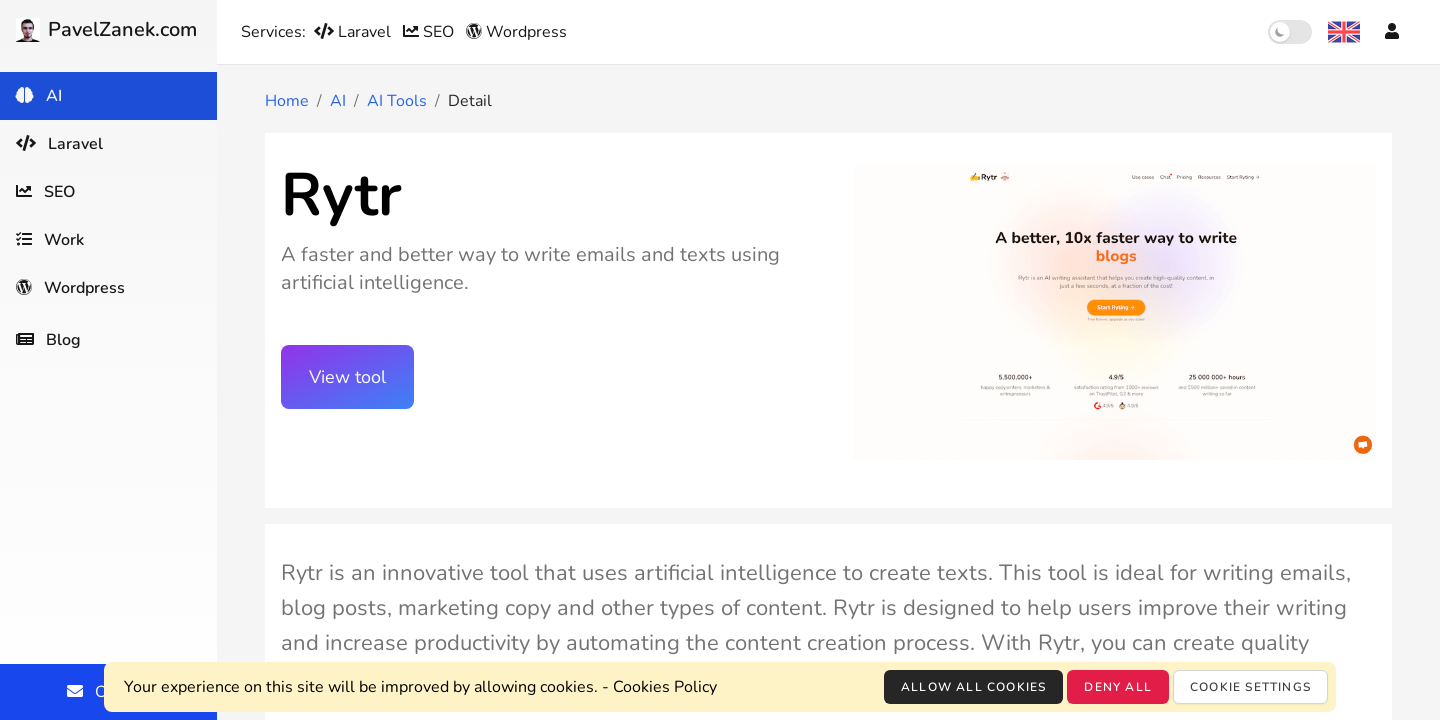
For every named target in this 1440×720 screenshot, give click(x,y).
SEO (430, 32)
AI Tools (397, 101)
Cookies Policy (665, 687)
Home (287, 101)
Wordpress (516, 32)
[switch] (1290, 32)
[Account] (1392, 32)
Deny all (1118, 687)
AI (338, 101)
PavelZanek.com (106, 29)
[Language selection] (1344, 32)
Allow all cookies (973, 687)
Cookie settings (1250, 687)
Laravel (354, 32)
